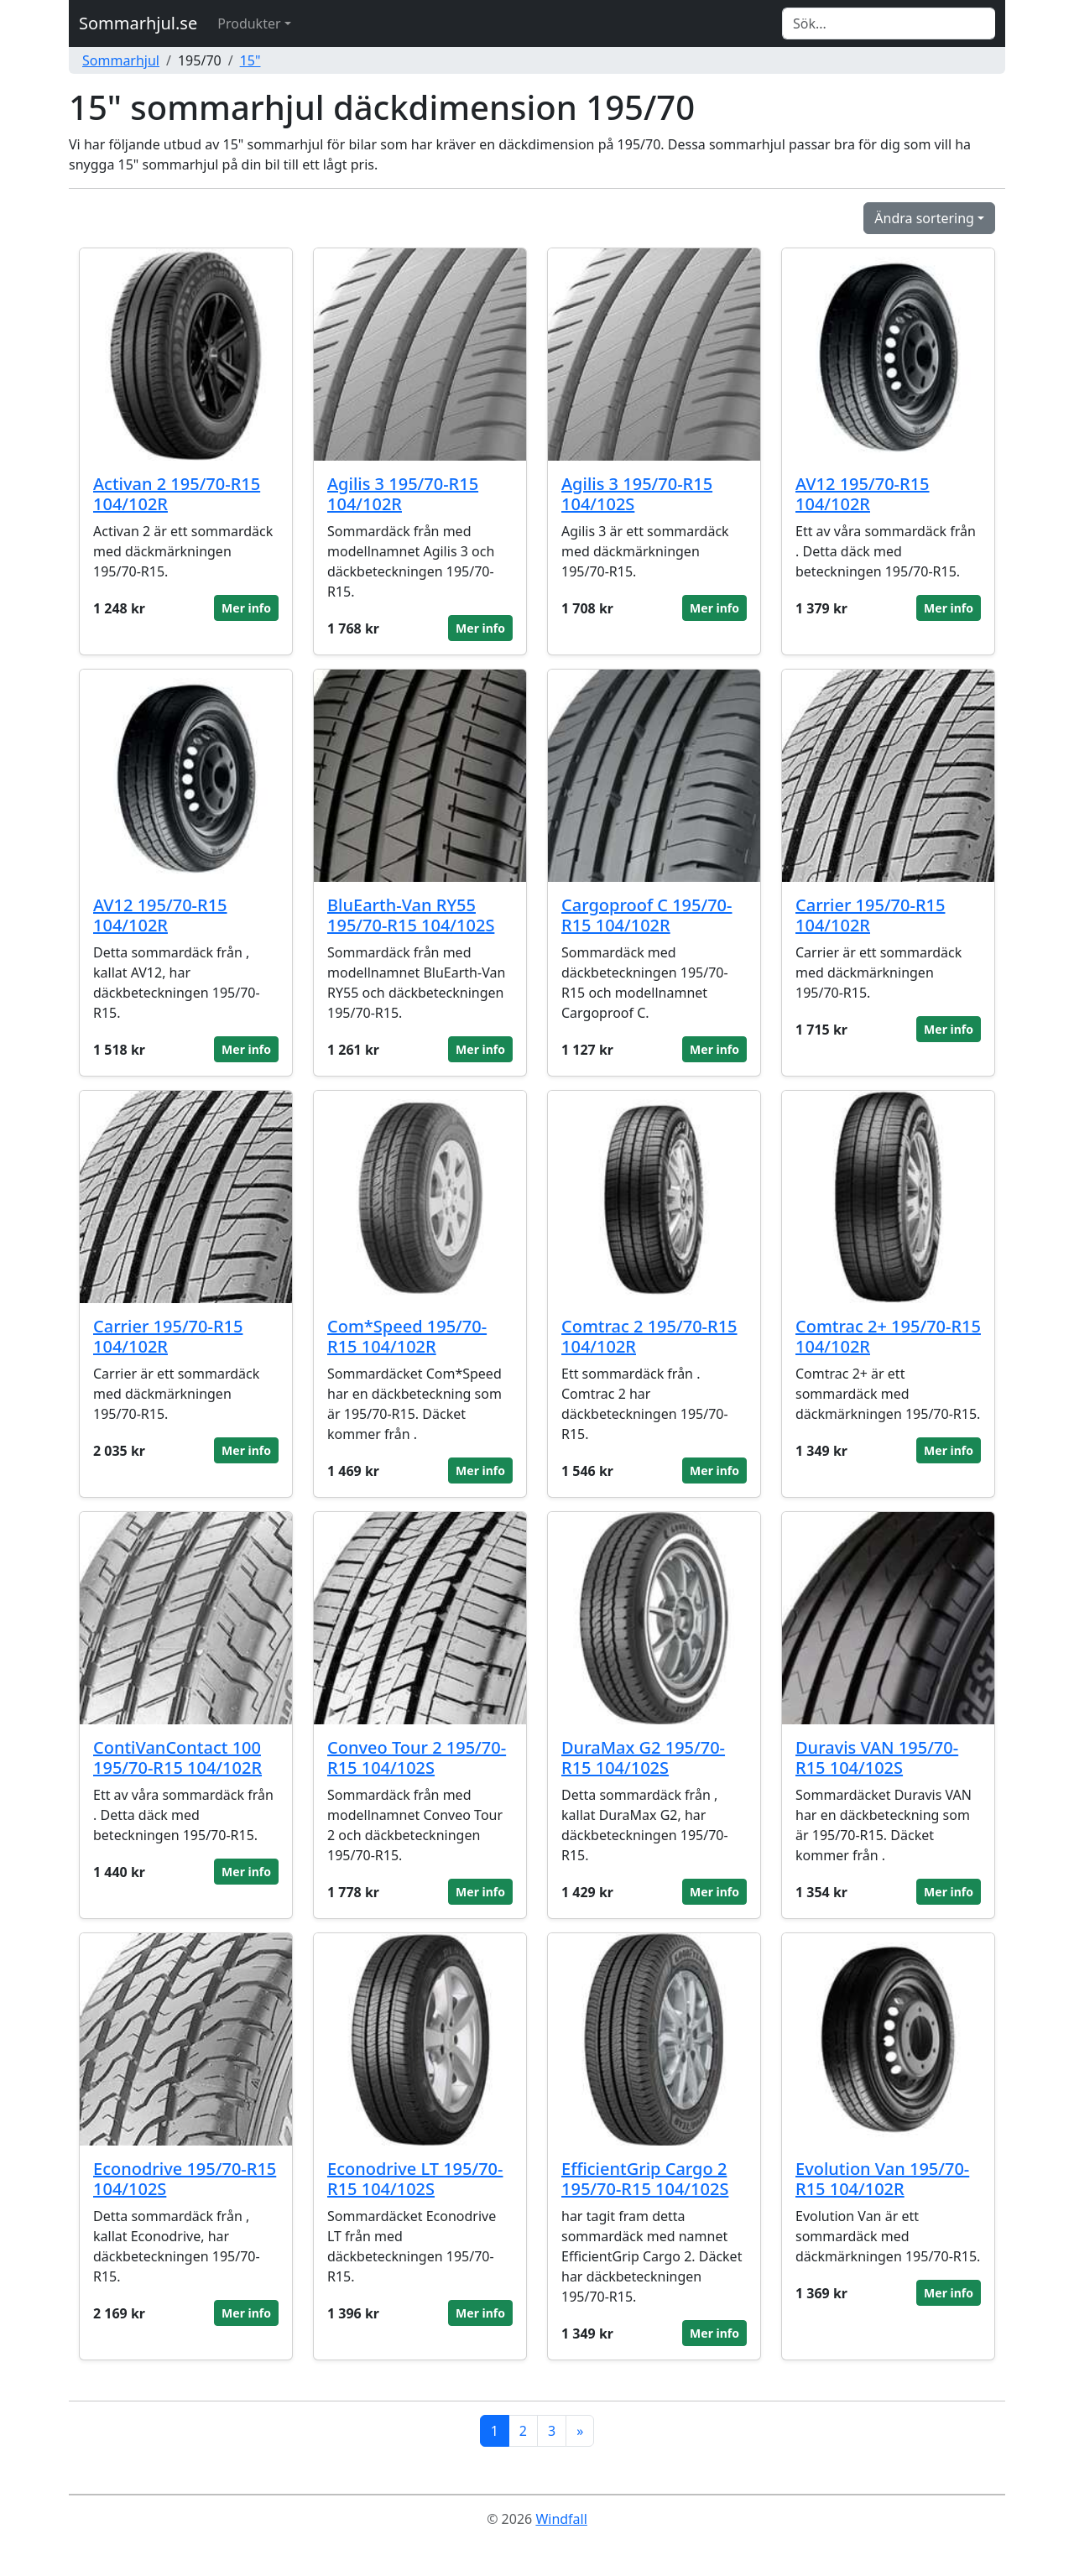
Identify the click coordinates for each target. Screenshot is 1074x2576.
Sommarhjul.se (138, 23)
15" (250, 60)
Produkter (248, 23)
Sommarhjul (120, 60)
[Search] (888, 23)
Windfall (561, 2519)
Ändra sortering (924, 218)
